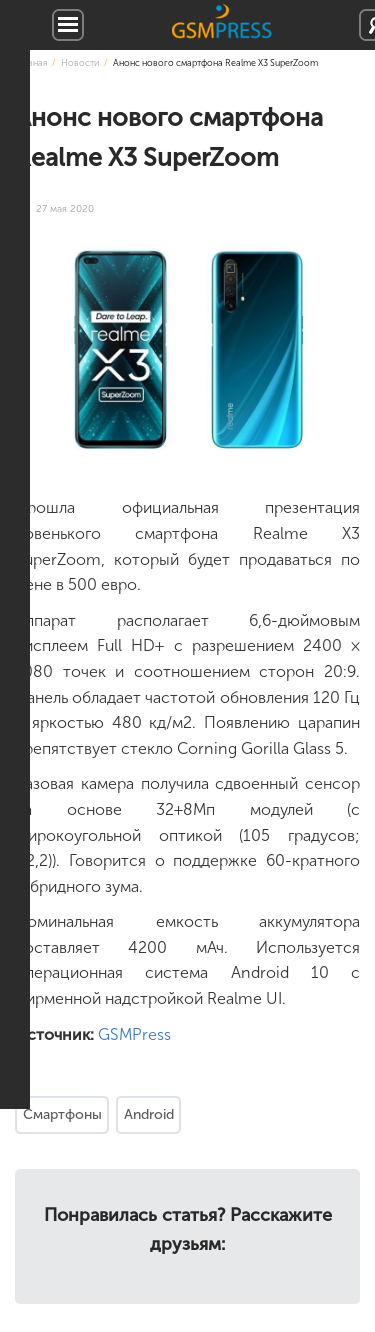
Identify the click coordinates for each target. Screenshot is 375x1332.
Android (149, 1114)
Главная (31, 63)
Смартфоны (62, 1114)
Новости (80, 63)
